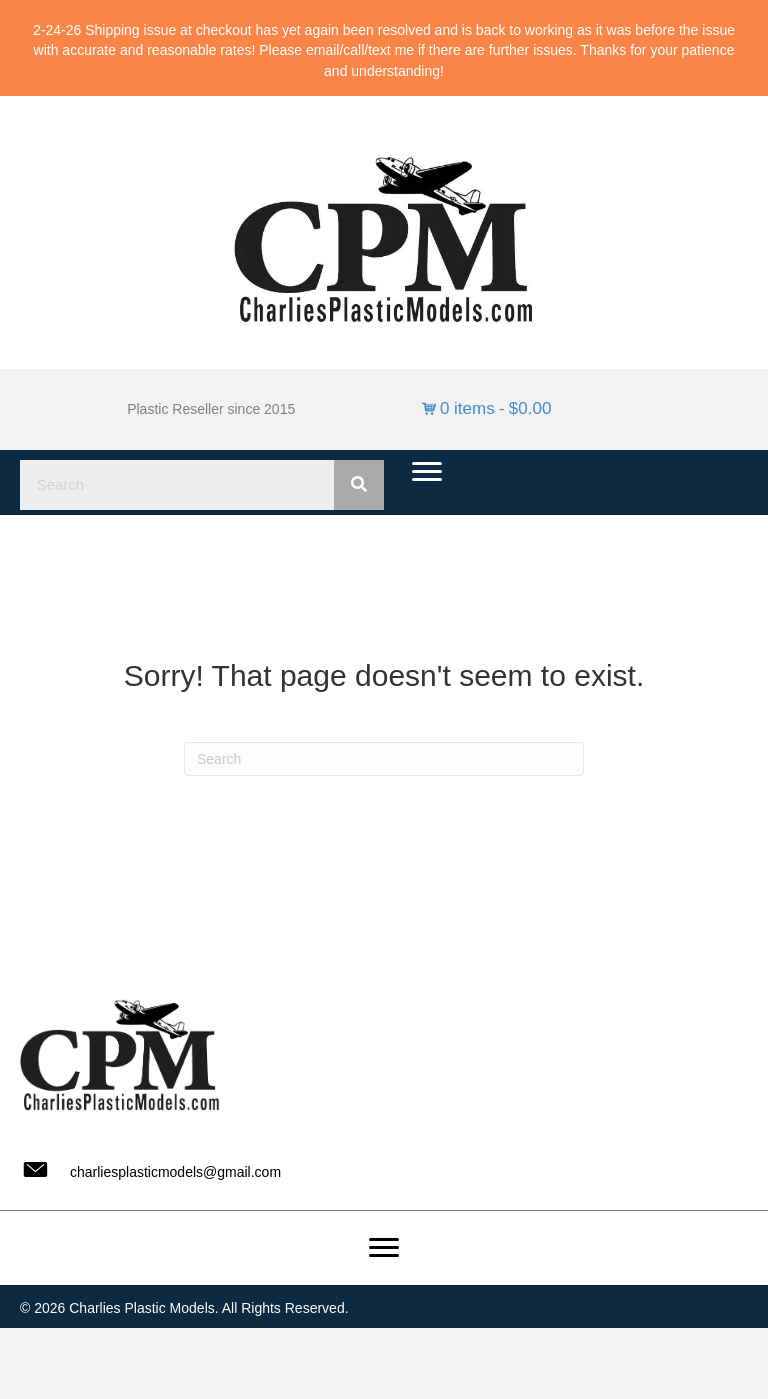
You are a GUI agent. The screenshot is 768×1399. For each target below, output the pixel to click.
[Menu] (427, 472)
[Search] (384, 759)
